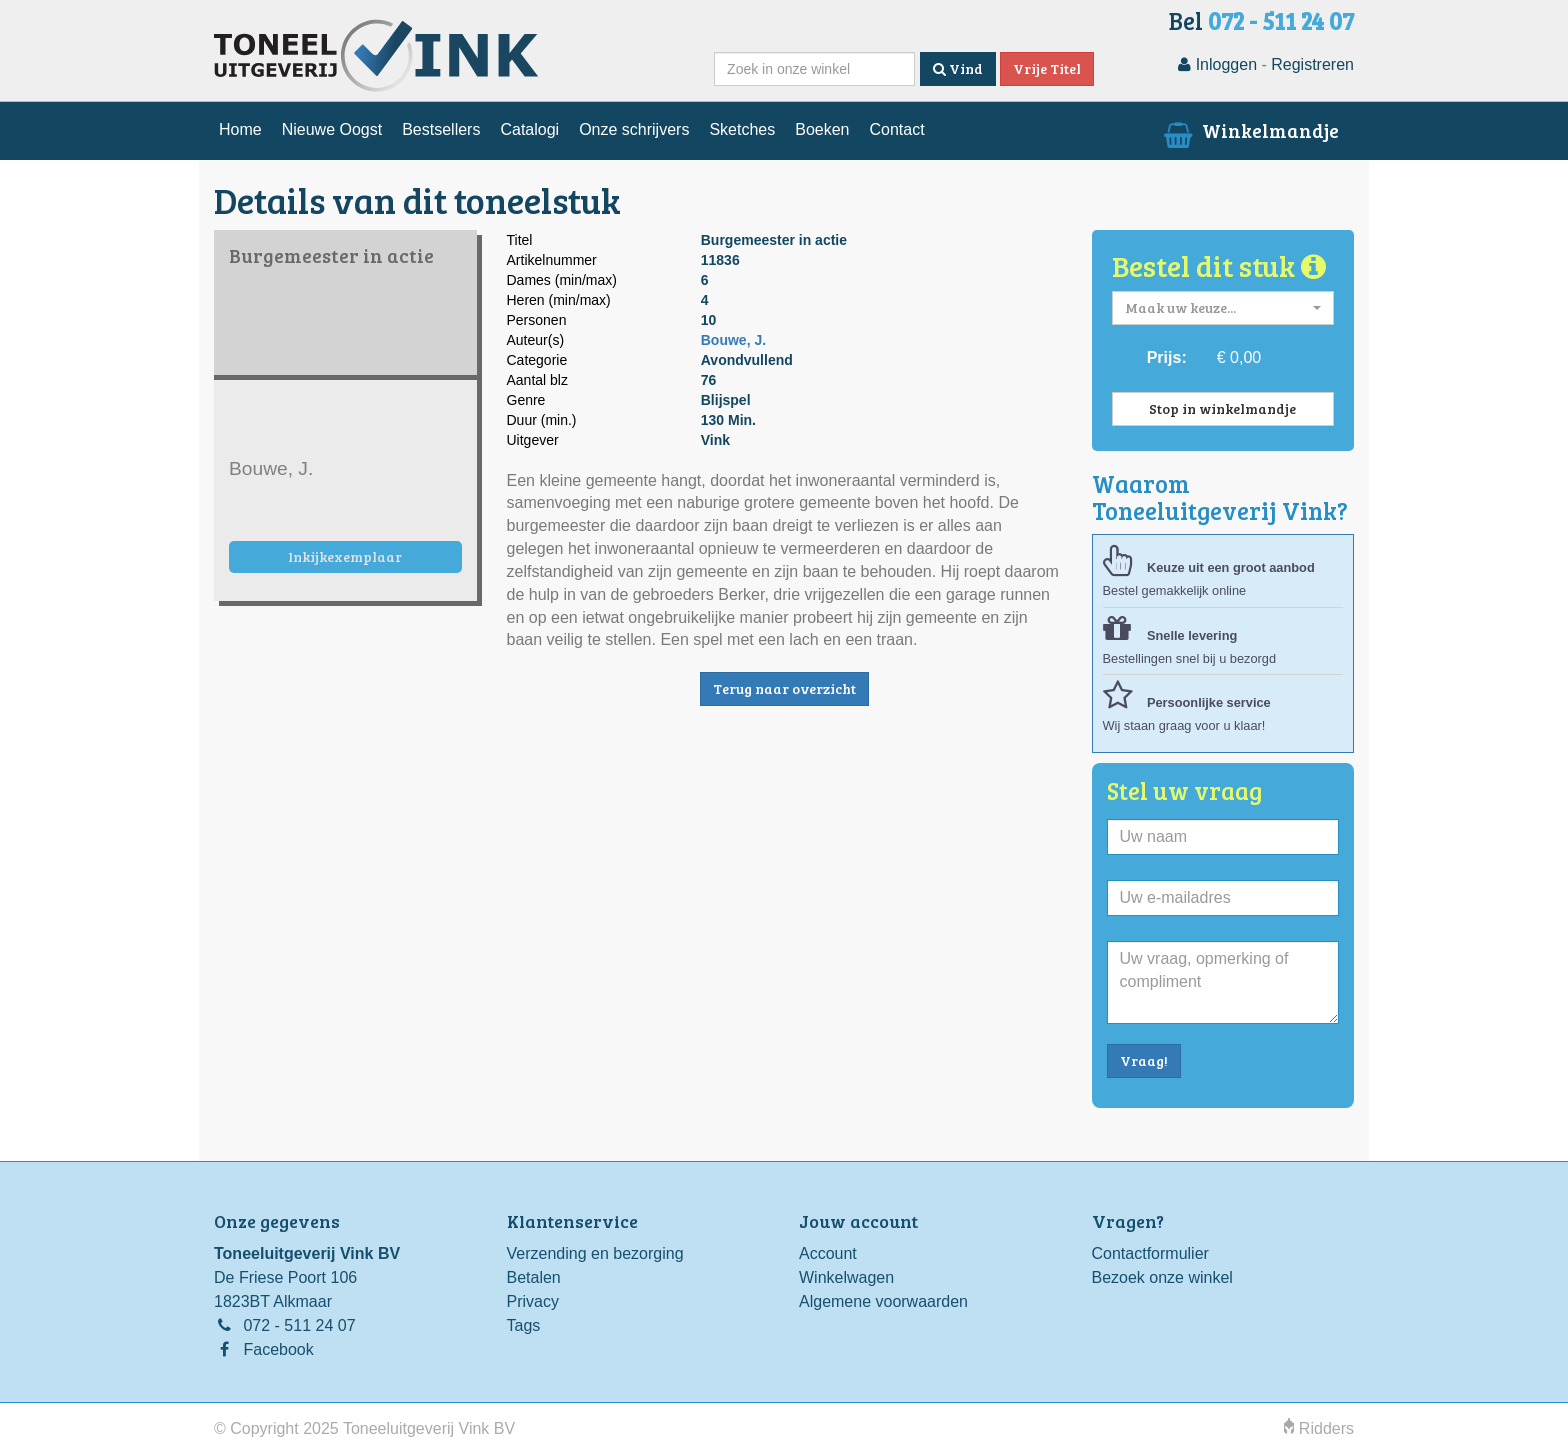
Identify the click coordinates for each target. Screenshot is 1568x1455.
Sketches (742, 129)
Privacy (533, 1301)
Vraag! (1144, 1060)
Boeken (822, 129)
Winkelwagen (846, 1277)
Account (828, 1253)
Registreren (1312, 64)
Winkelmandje (1249, 130)
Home (240, 129)
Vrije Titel (1047, 68)
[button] (1223, 308)
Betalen (534, 1277)
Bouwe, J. (733, 340)
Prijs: (1167, 357)
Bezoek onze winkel (1162, 1277)
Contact (896, 129)
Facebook (278, 1349)
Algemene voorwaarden (883, 1301)
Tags (524, 1325)
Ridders (1319, 1428)
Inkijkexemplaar (345, 556)
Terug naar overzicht (784, 688)
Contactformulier (1150, 1253)
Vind (958, 68)
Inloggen (1217, 64)
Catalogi (529, 129)
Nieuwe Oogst (332, 129)
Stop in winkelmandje (1222, 408)
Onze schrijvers (634, 129)
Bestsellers (441, 129)
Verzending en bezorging (595, 1253)
